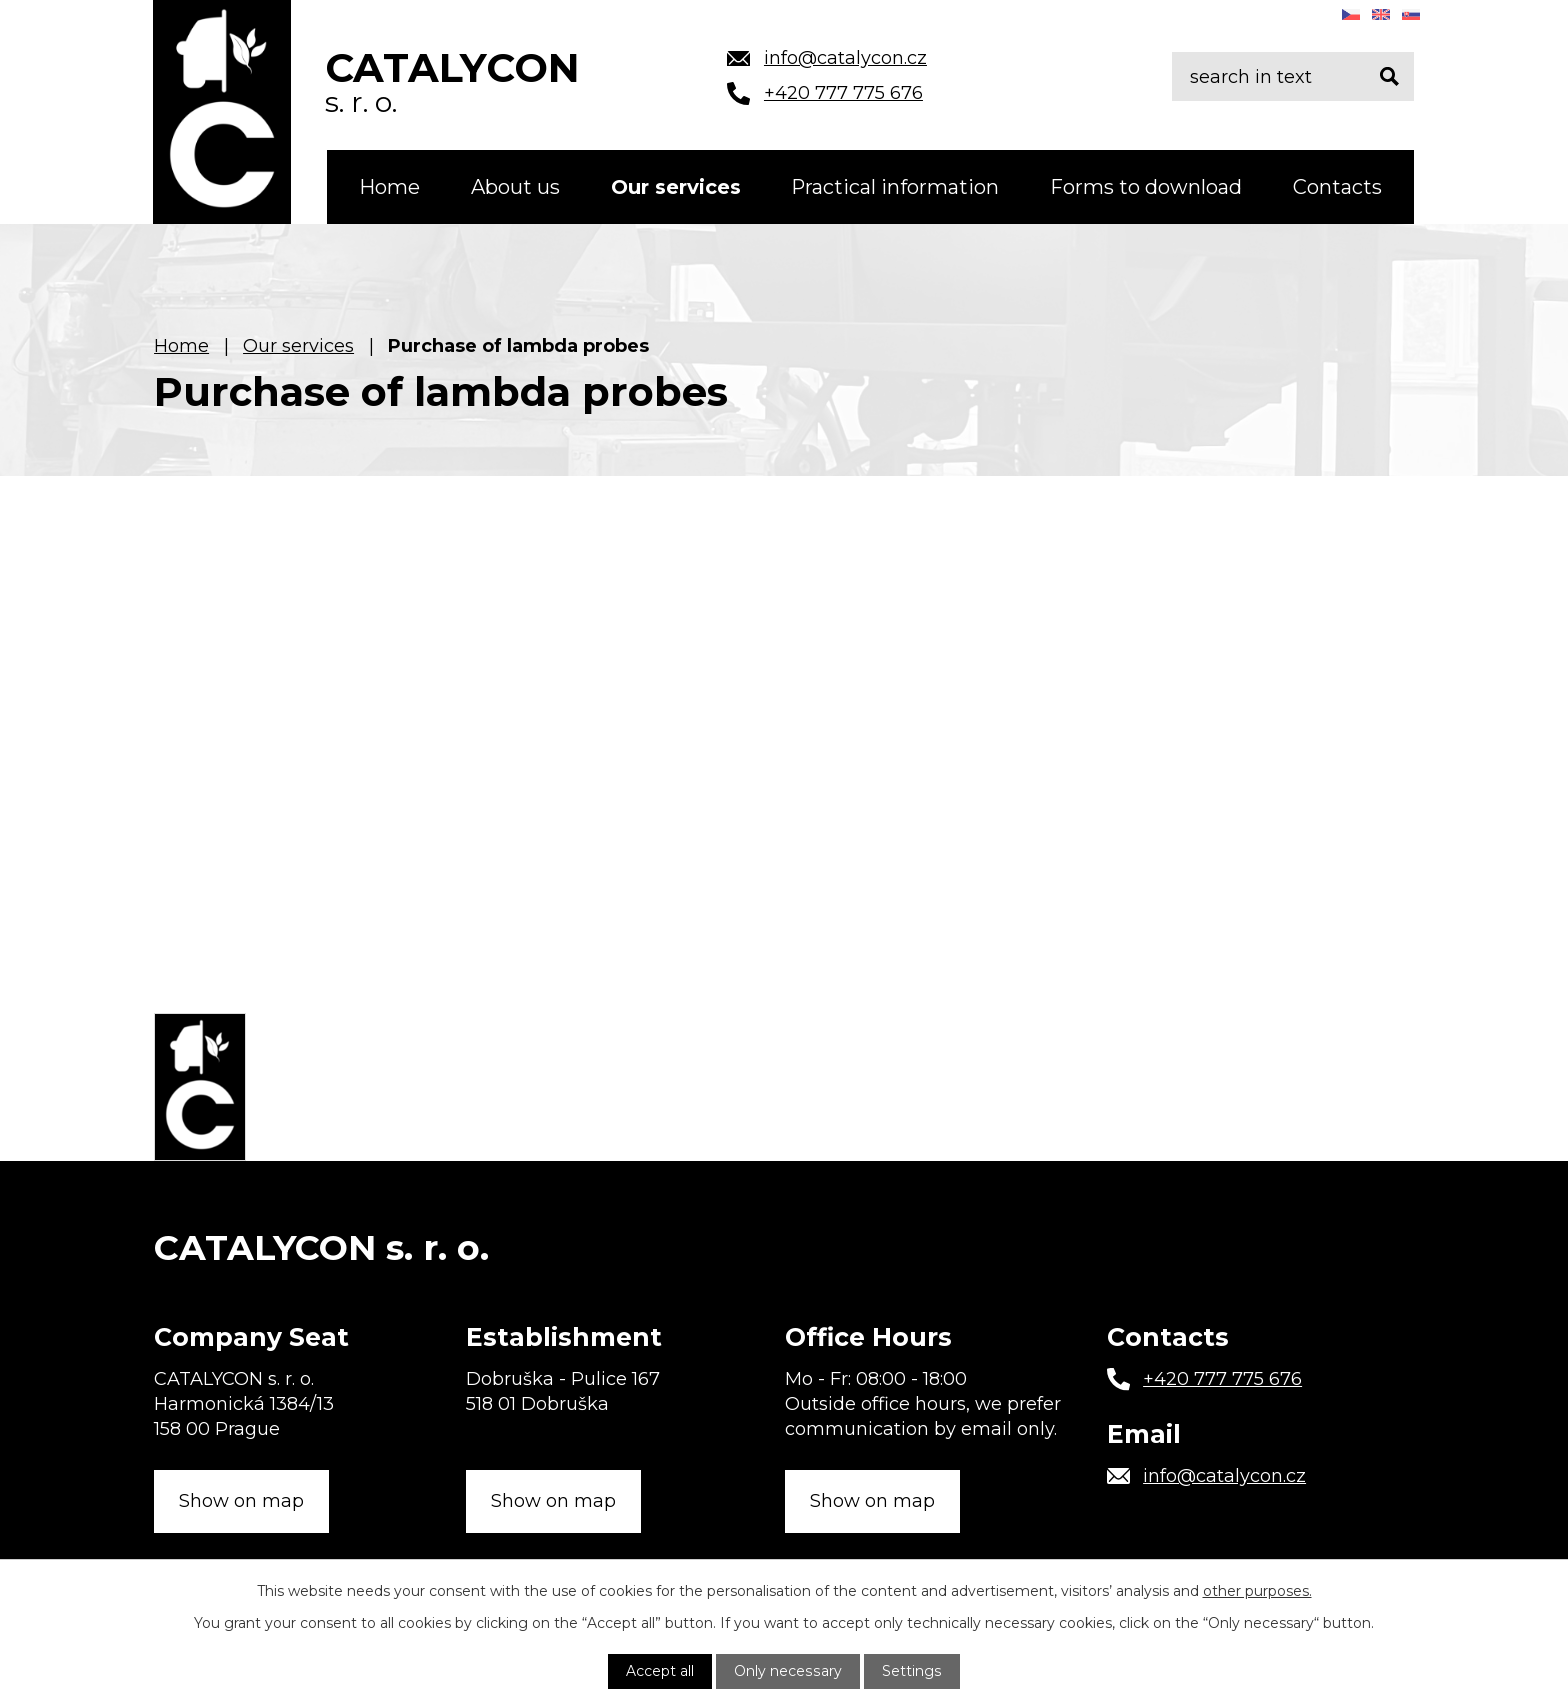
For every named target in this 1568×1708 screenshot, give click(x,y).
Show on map (241, 1499)
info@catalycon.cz (1224, 1474)
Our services (676, 187)
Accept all (662, 1671)
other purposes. (1257, 1591)
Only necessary (789, 1671)
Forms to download (1146, 187)
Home (389, 187)
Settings (911, 1671)
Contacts (1337, 187)
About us (515, 187)
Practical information (895, 187)
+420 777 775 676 (1222, 1377)
